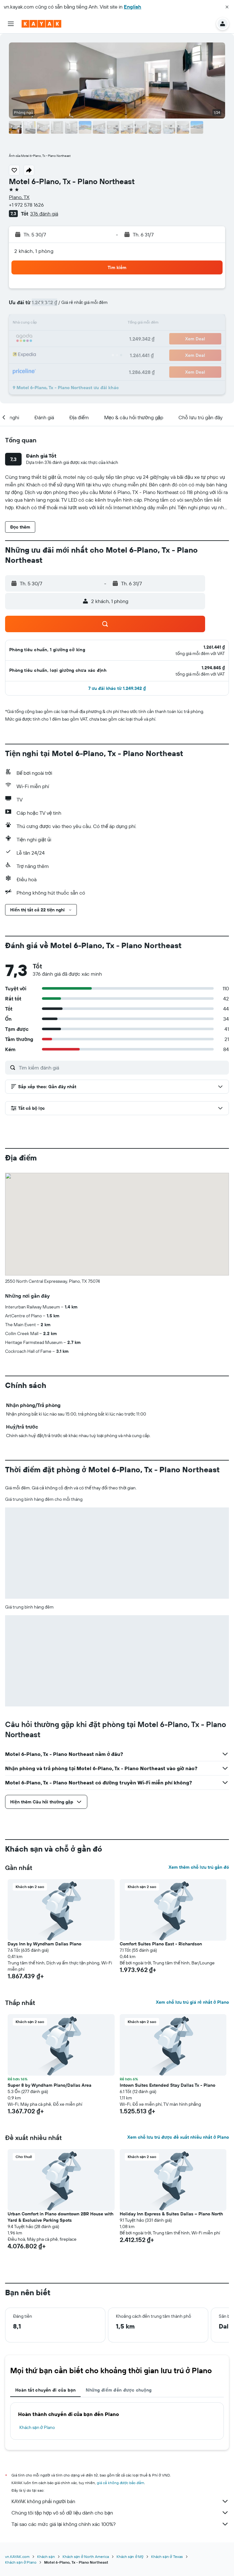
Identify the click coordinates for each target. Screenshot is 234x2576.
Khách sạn (46, 2556)
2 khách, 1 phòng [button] (33, 251)
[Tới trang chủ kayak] (41, 24)
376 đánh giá (44, 213)
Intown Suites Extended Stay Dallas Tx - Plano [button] (167, 2085)
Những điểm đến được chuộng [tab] (119, 2390)
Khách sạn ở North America (86, 2556)
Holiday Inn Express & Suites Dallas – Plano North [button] (171, 2214)
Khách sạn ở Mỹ (130, 2556)
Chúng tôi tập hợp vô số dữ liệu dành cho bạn (120, 2512)
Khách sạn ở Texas (167, 2556)
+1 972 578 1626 (26, 205)
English (132, 6)
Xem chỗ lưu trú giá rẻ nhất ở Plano (192, 2002)
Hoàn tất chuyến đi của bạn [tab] (45, 2390)
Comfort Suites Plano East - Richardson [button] (161, 1944)
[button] (227, 7)
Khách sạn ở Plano (37, 2427)
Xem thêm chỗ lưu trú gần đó (199, 1867)
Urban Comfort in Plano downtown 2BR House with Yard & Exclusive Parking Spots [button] (60, 2217)
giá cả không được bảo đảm (120, 2482)
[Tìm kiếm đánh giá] (122, 1067)
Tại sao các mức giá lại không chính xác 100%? (120, 2524)
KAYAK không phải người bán (120, 2501)
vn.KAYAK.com (17, 2556)
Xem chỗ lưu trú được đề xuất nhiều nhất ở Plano (178, 2137)
